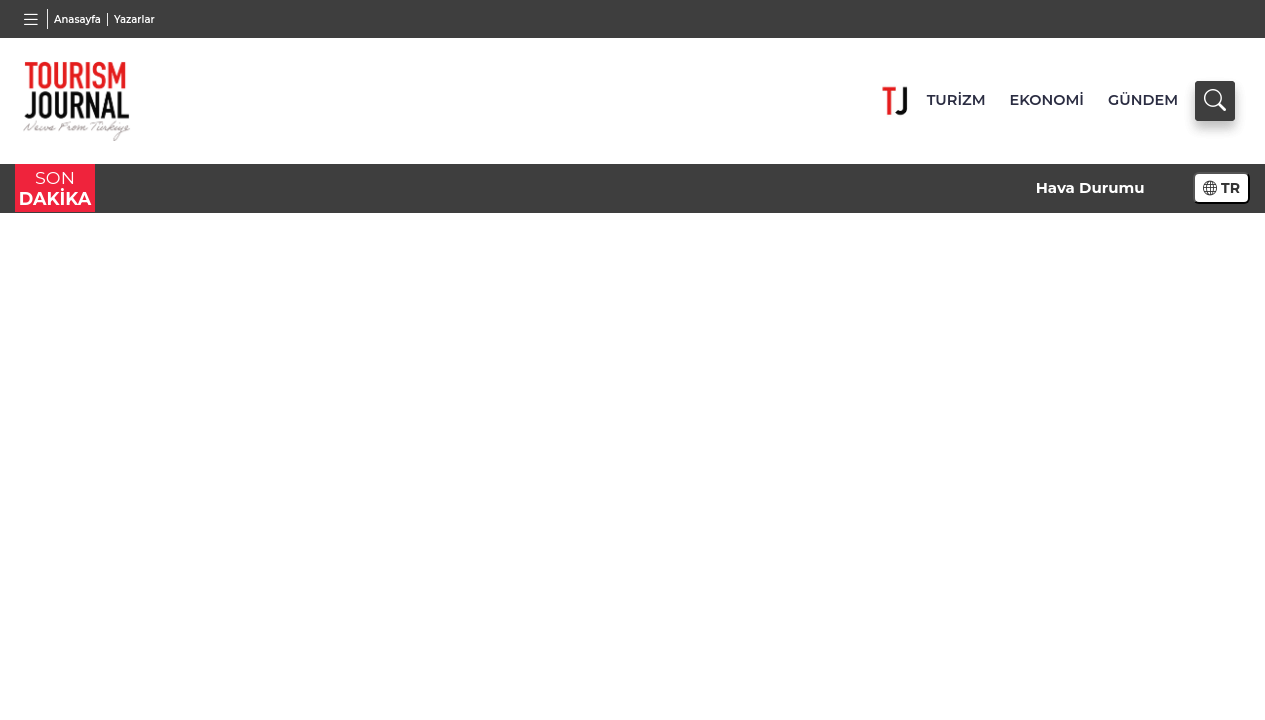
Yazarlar (134, 19)
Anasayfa (77, 19)
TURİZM (956, 100)
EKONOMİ (1047, 100)
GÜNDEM (1143, 100)
